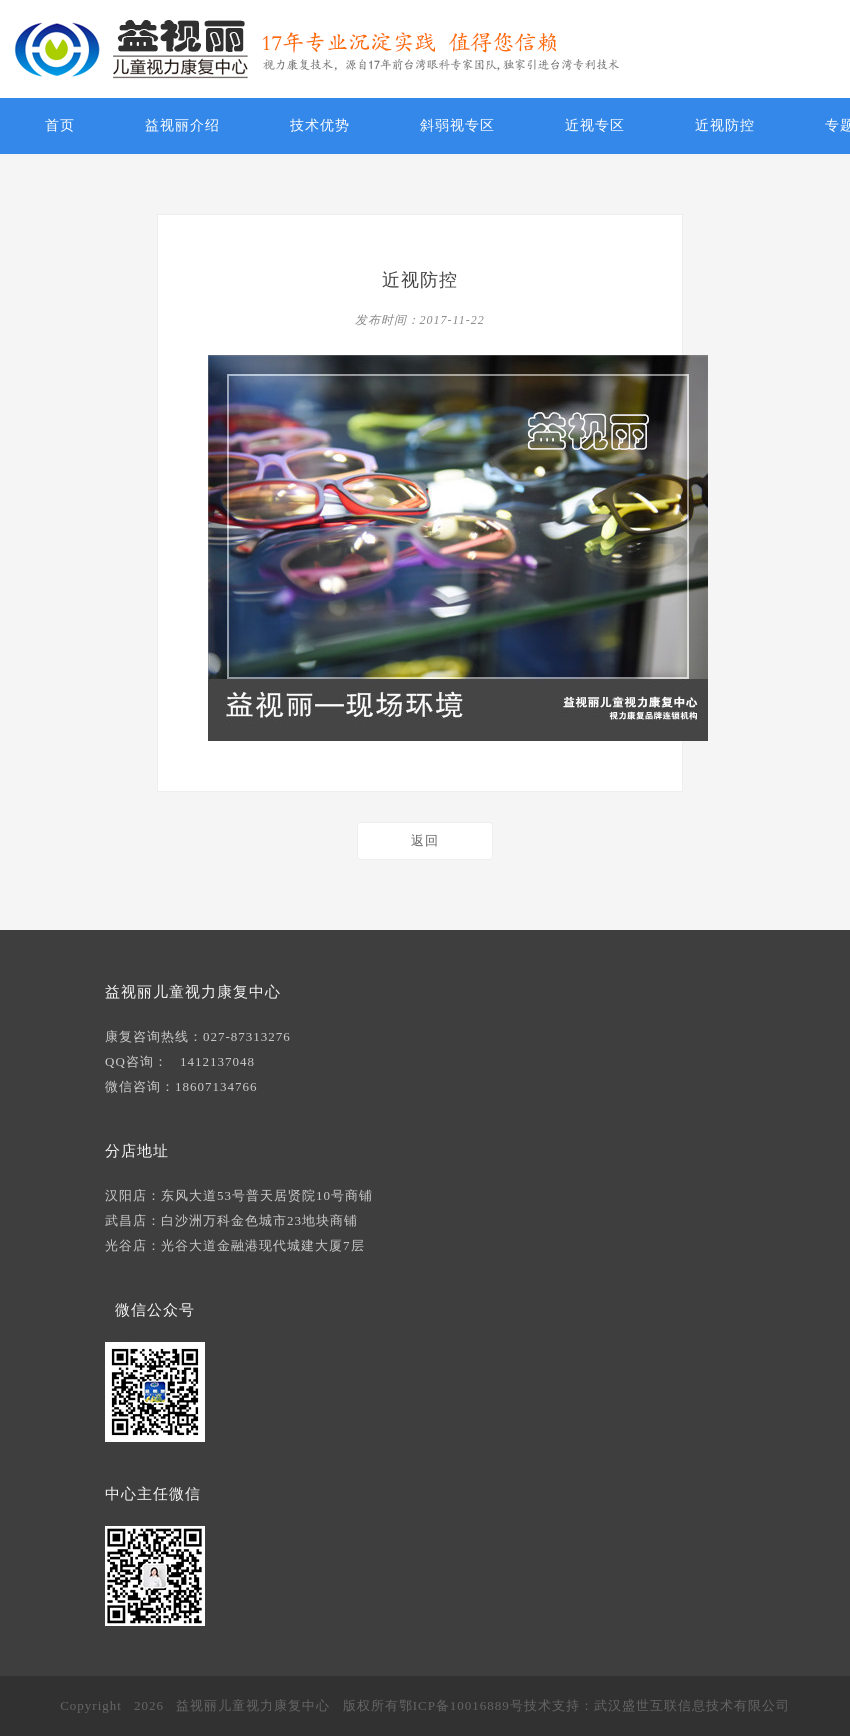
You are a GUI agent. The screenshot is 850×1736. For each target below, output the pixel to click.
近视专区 (595, 125)
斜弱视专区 (457, 125)
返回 (425, 840)
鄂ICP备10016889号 (461, 1705)
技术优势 (320, 125)
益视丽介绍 (182, 125)
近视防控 (725, 125)
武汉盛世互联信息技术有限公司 (692, 1705)
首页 (60, 125)
